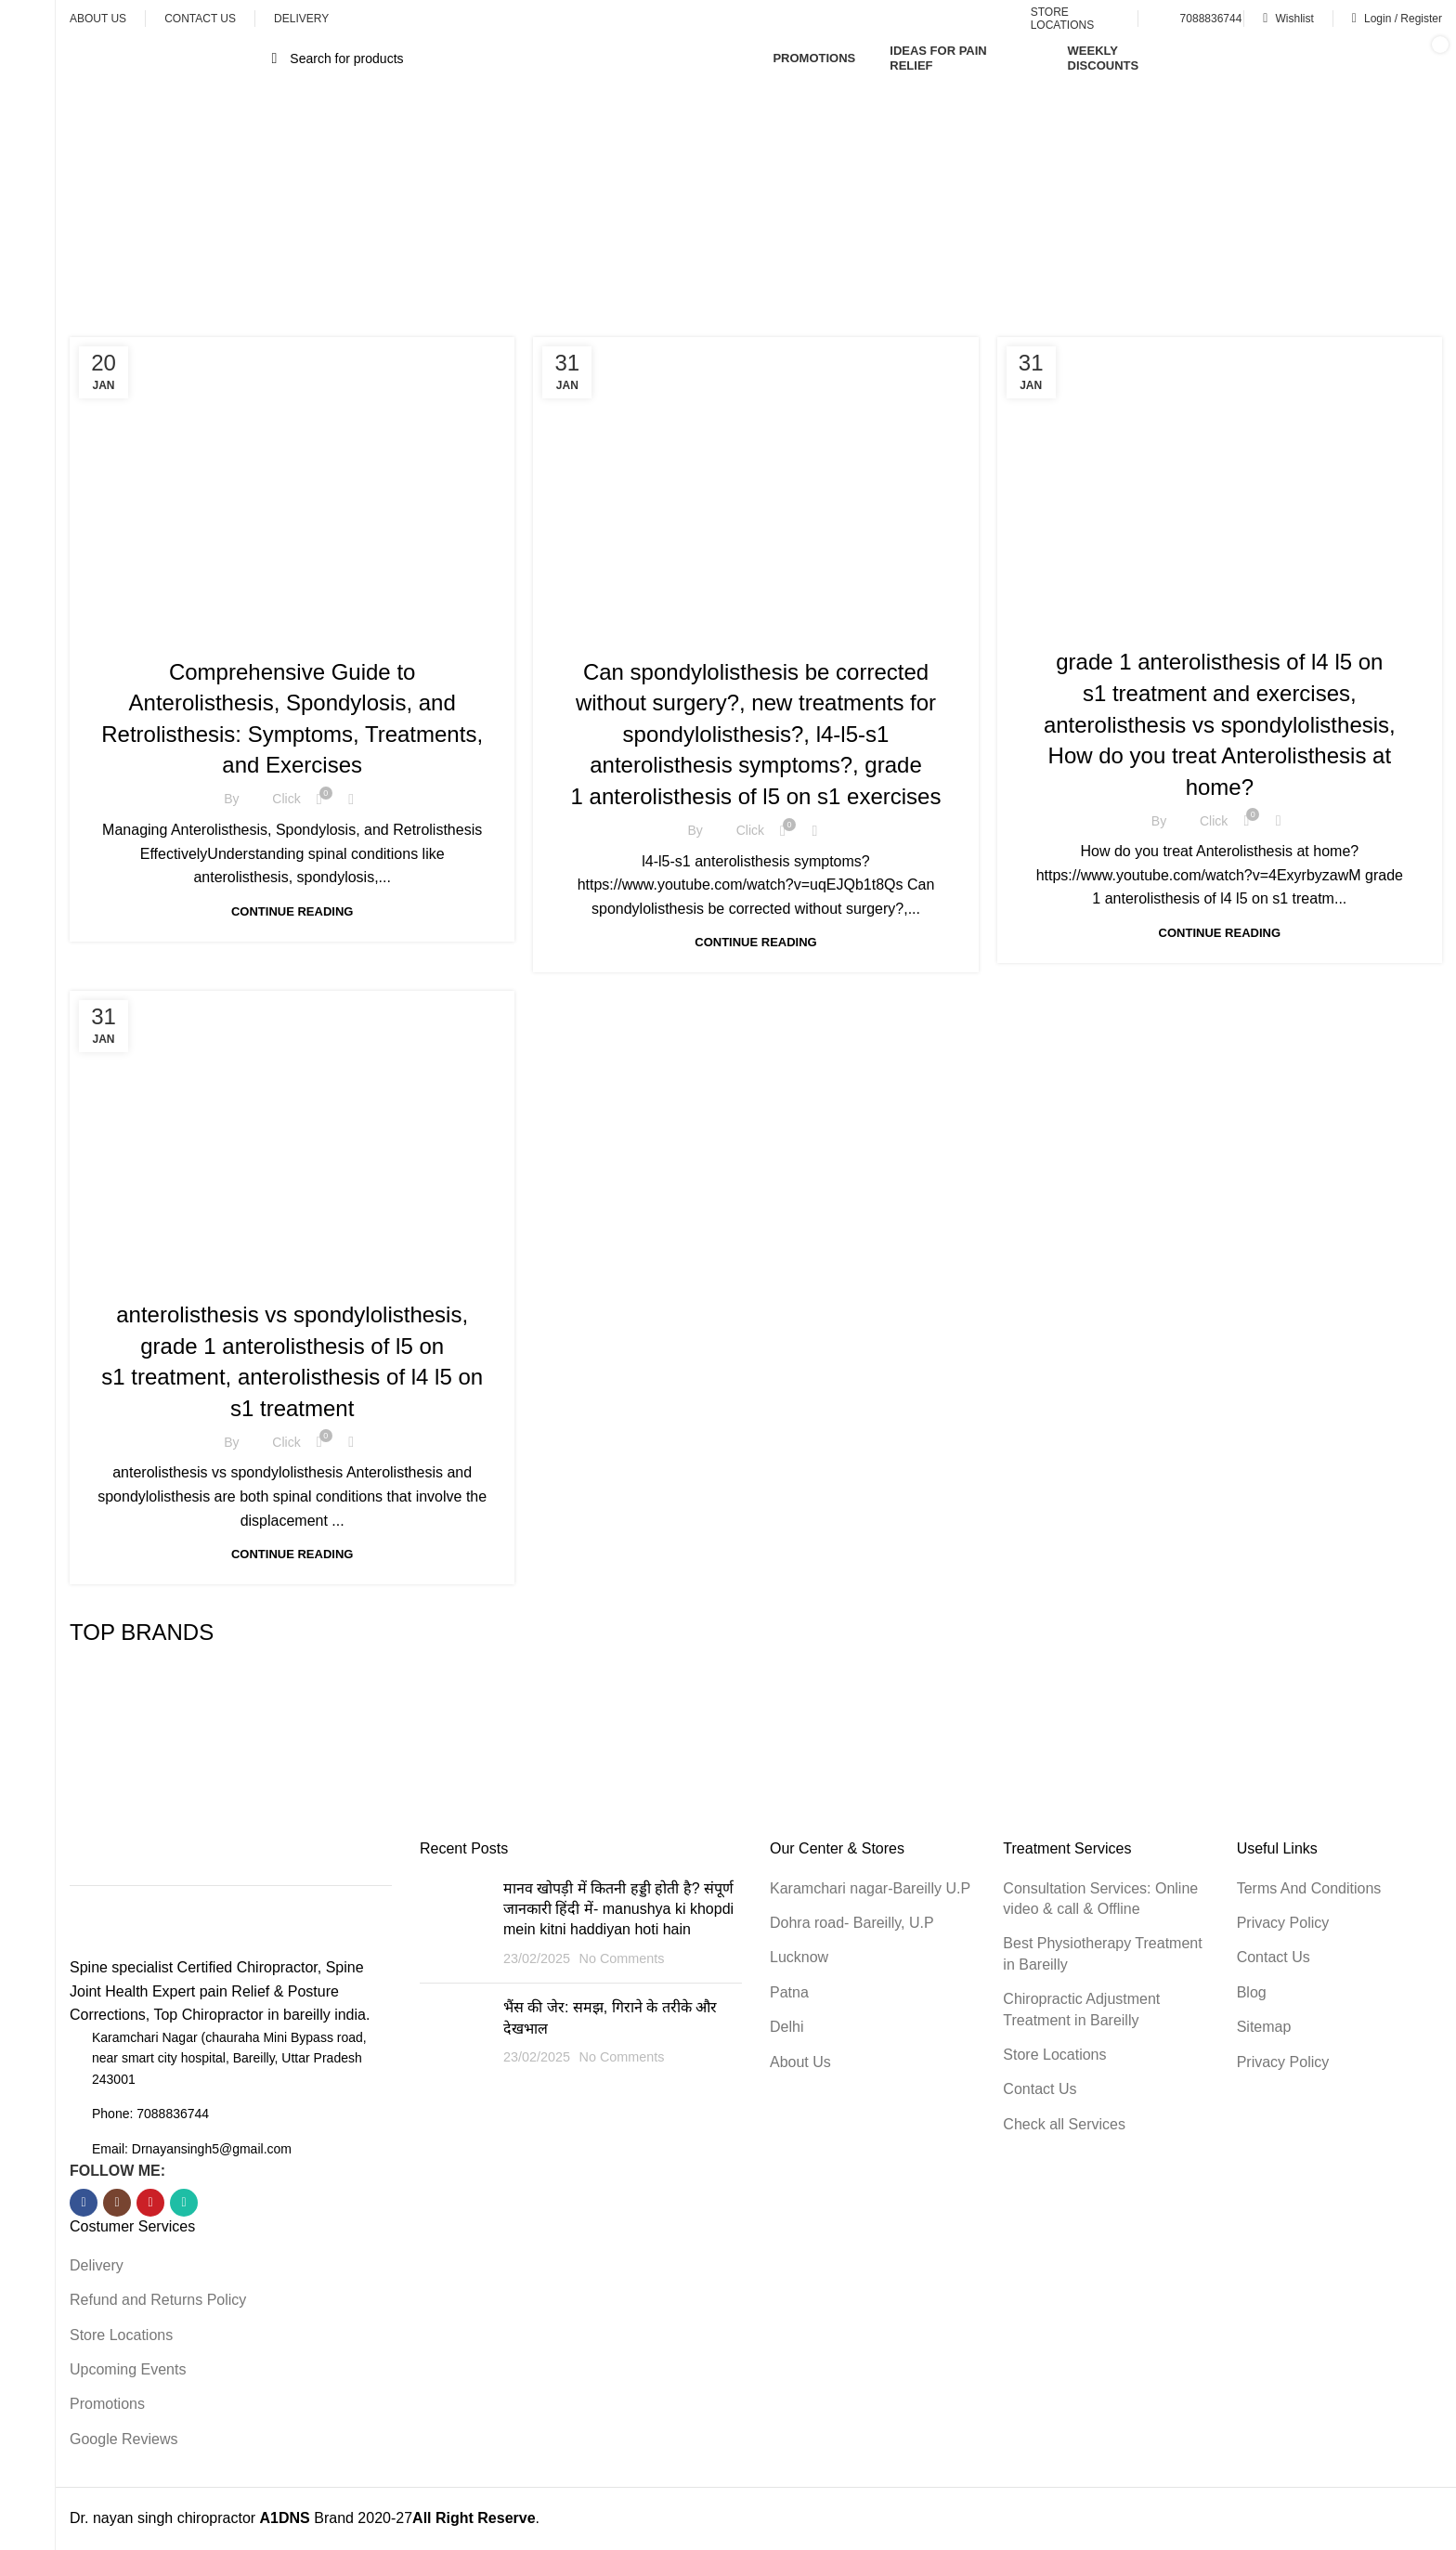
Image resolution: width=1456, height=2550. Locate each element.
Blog (1252, 1992)
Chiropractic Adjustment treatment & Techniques (263, 632)
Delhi (786, 2027)
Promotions (107, 2404)
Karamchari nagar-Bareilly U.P (870, 1888)
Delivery (97, 2265)
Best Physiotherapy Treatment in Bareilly (1102, 1953)
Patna (789, 1992)
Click (286, 798)
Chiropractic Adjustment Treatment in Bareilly (1081, 2009)
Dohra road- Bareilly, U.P (852, 1923)
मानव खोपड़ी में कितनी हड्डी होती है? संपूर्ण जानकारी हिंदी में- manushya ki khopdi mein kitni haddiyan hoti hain (618, 1909)
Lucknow (799, 1957)
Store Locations (121, 2335)
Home (636, 233)
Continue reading (292, 911)
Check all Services (1064, 2124)
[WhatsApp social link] (184, 2203)
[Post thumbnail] (454, 1924)
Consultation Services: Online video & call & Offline (1100, 1898)
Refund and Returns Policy (158, 2300)
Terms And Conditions (1309, 1888)
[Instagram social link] (117, 2203)
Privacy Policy (1283, 1923)
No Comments (621, 1958)
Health (456, 632)
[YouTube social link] (150, 2203)
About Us (800, 2062)
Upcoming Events (128, 2369)
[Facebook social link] (84, 2203)
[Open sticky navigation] (170, 58)
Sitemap (1264, 2027)
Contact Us (1039, 2089)
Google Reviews (124, 2439)
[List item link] (231, 2113)
